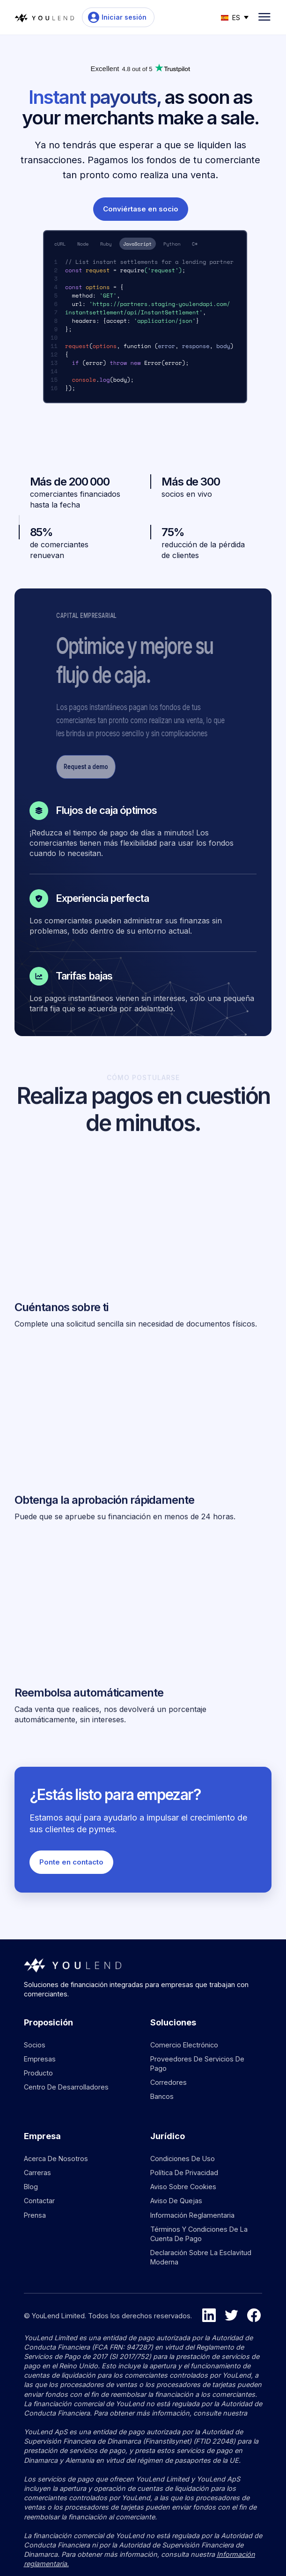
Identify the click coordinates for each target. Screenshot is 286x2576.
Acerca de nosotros (56, 2158)
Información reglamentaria (192, 2215)
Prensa (35, 2215)
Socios (34, 2045)
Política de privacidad (184, 2173)
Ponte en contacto (71, 1862)
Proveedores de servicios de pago (197, 2063)
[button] (234, 17)
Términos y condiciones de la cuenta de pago (199, 2233)
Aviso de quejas (176, 2201)
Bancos (162, 2096)
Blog (31, 2187)
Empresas (40, 2059)
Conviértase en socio (140, 208)
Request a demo (135, 766)
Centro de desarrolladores (66, 2087)
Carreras (37, 2173)
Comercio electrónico (184, 2045)
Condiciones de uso (182, 2158)
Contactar (39, 2201)
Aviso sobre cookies (183, 2187)
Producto (38, 2073)
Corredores (168, 2082)
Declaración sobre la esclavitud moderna (200, 2257)
